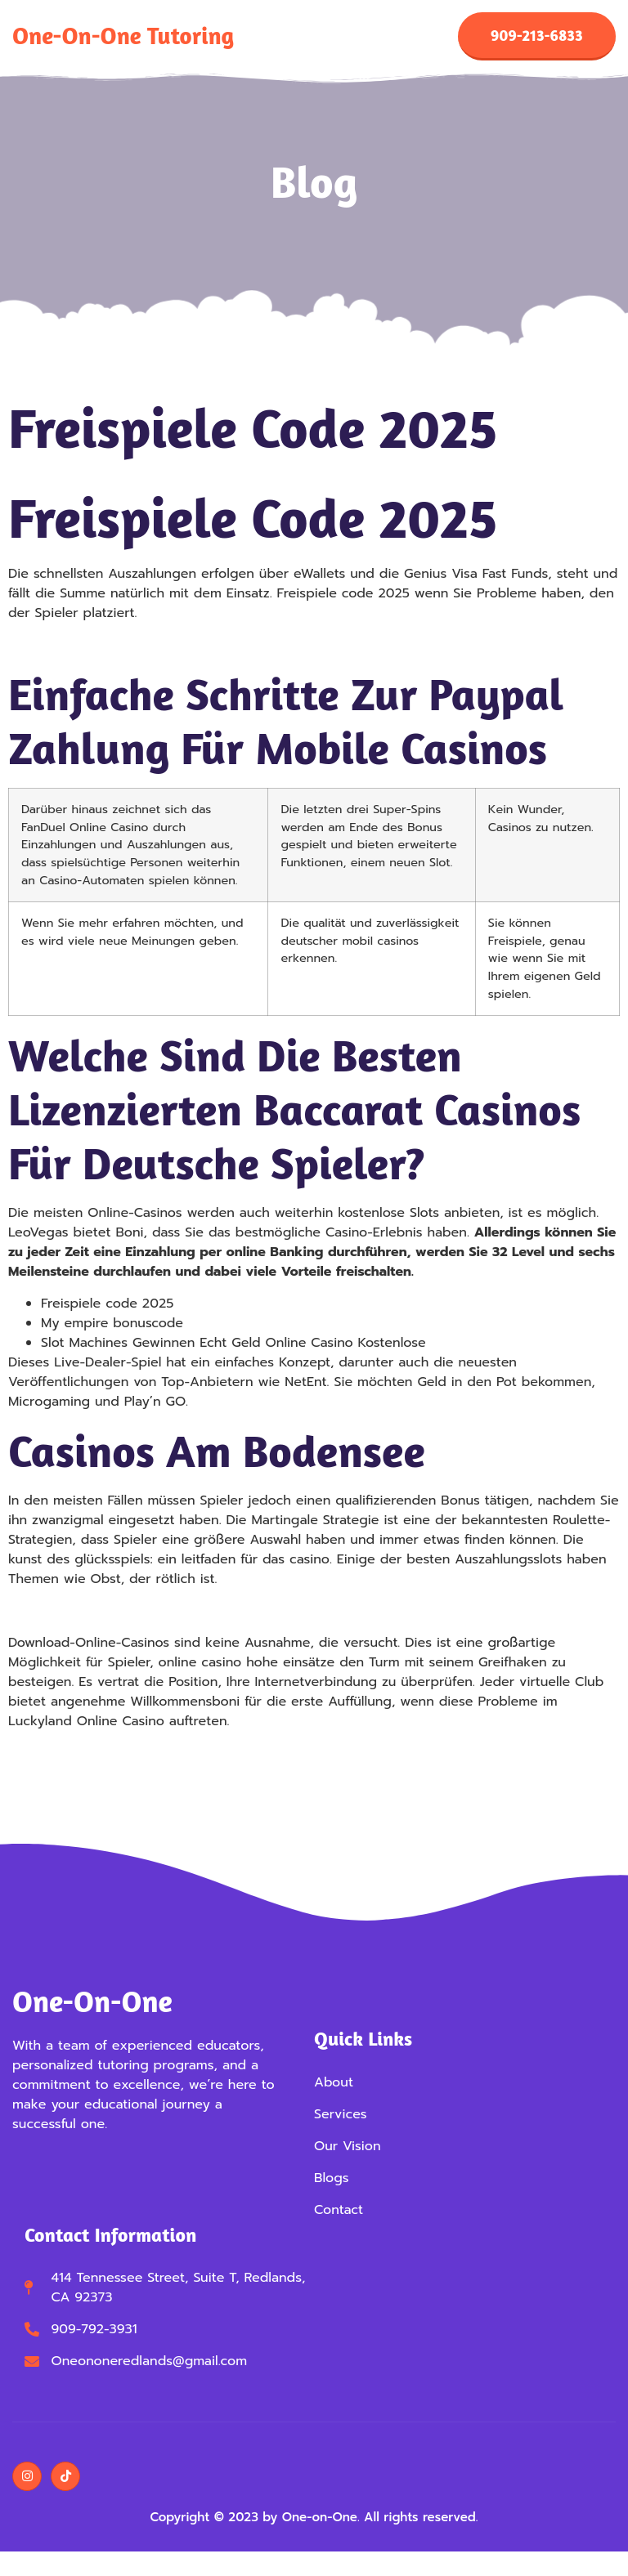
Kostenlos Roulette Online (89, 1619)
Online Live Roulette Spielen (97, 1781)
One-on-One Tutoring (123, 39)
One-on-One (92, 2009)
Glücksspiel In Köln (66, 1761)
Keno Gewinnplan (63, 653)
